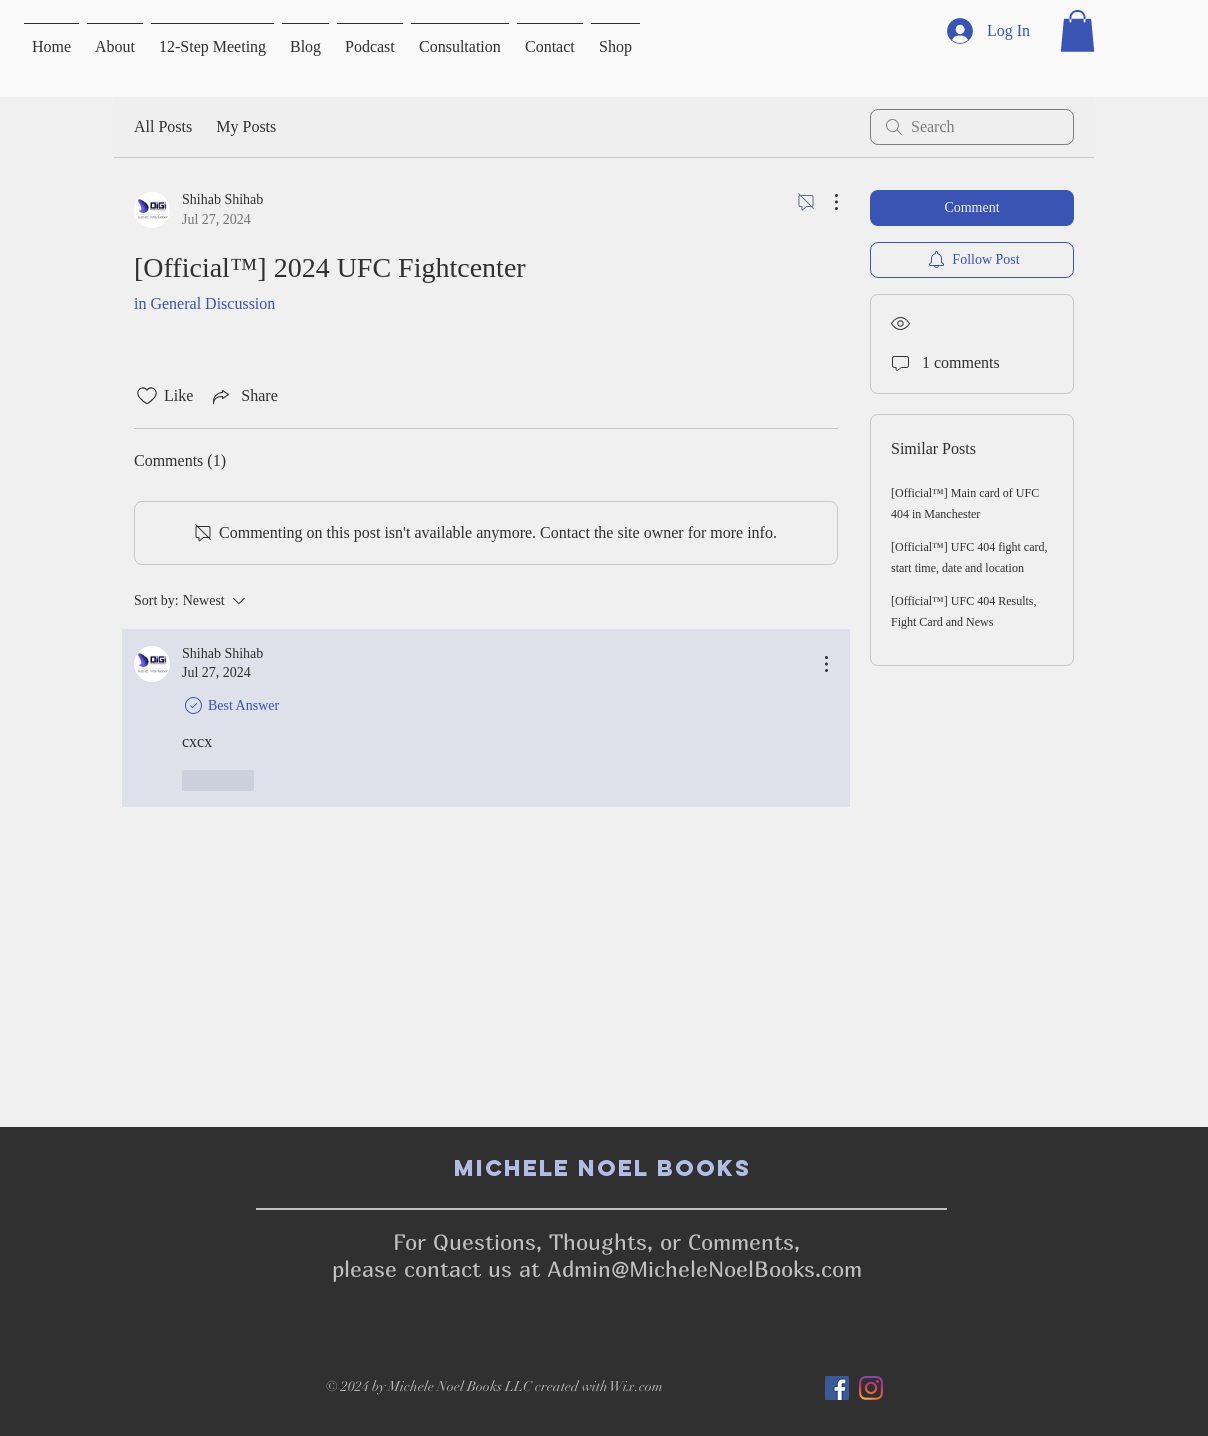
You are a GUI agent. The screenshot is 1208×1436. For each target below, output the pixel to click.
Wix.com (636, 1386)
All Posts (163, 126)
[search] (972, 127)
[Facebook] (837, 1388)
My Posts (246, 126)
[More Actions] (826, 202)
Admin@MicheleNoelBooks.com (704, 1269)
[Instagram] (871, 1388)
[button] (1077, 31)
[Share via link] (243, 396)
